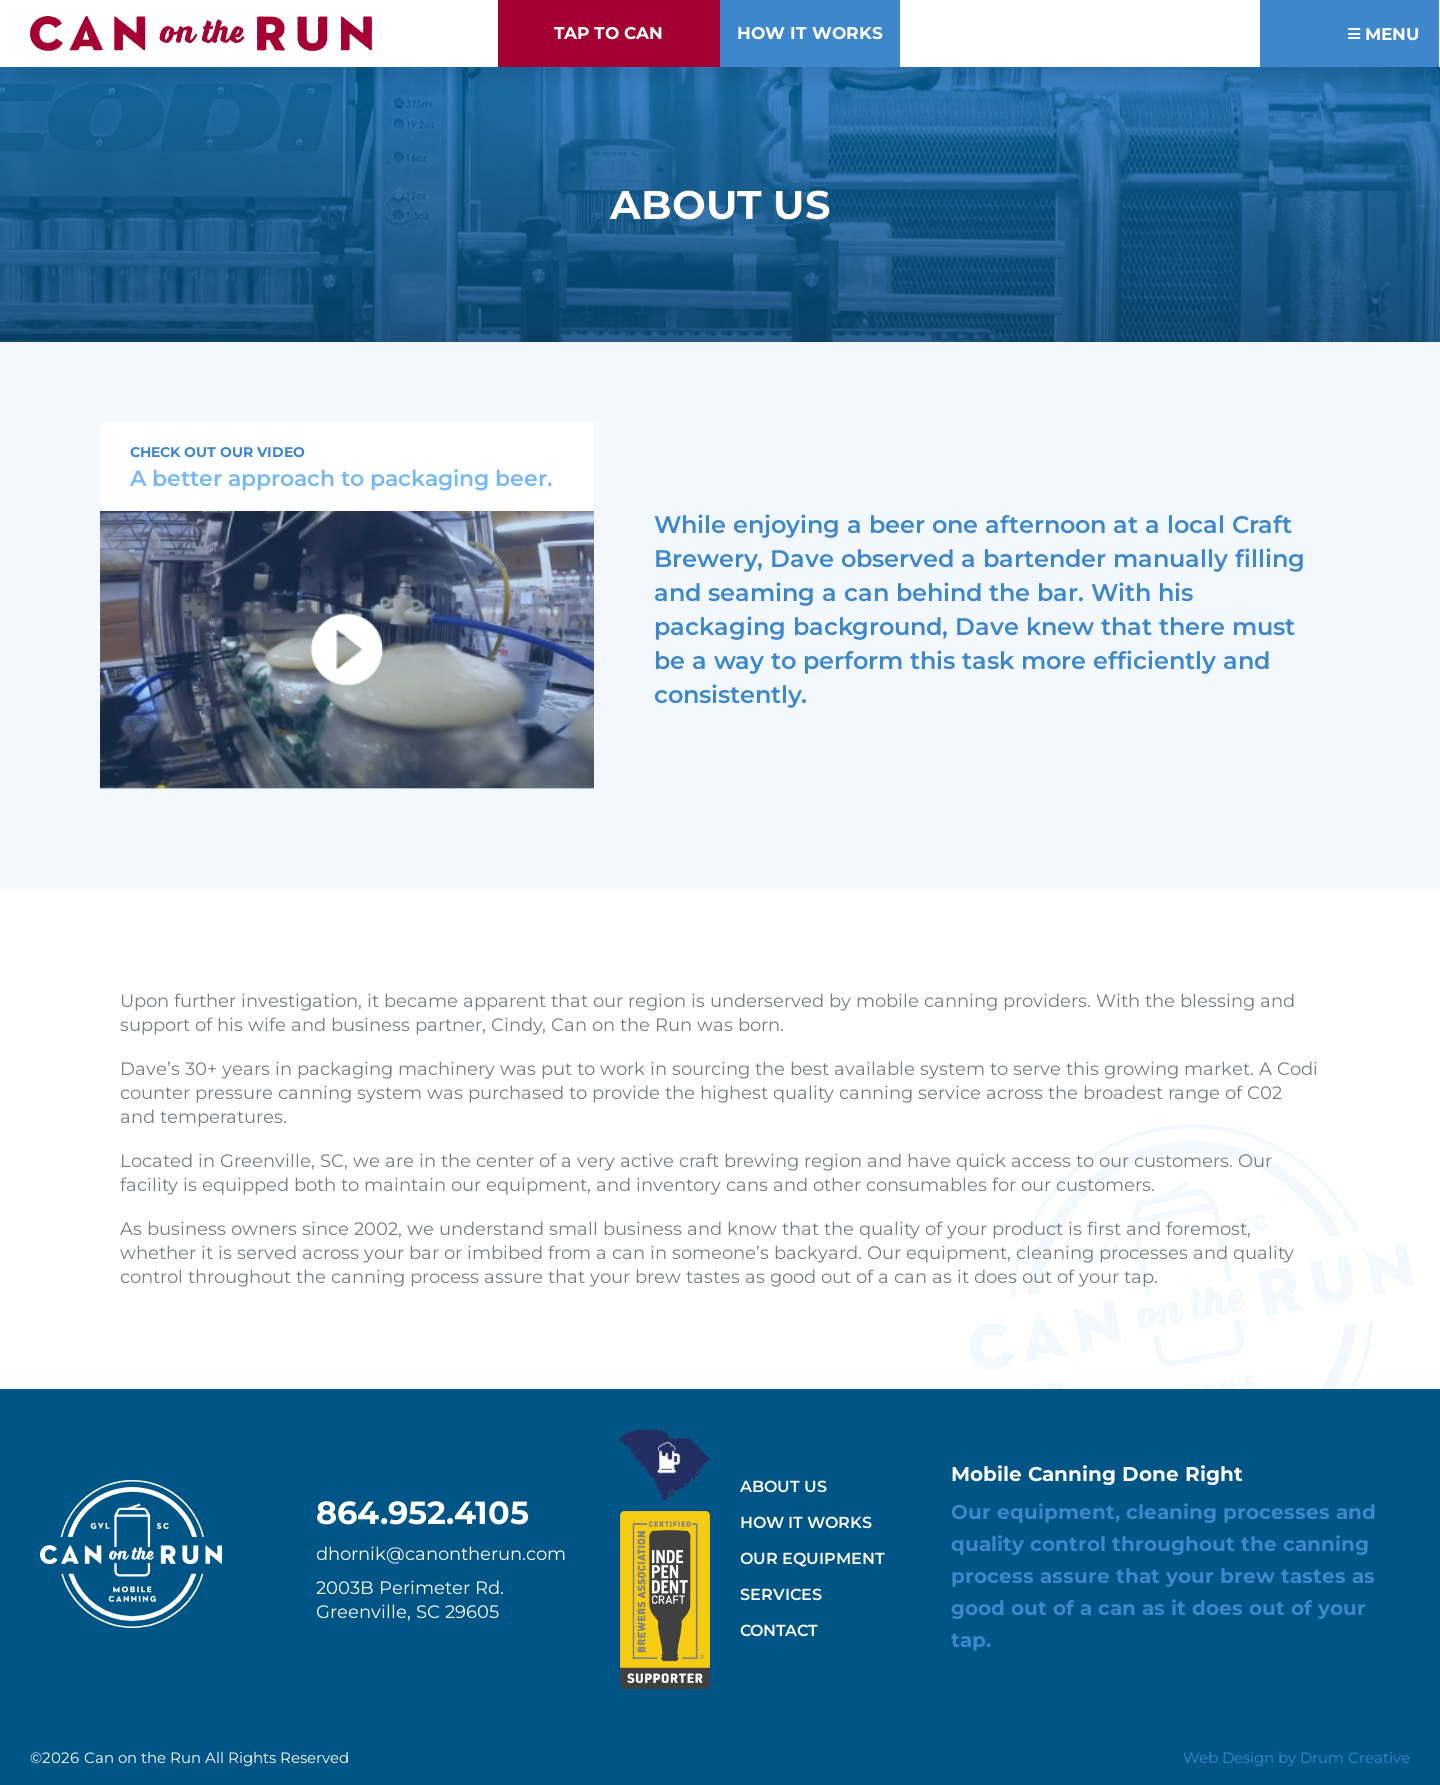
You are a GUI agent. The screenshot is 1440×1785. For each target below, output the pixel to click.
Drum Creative (1355, 1757)
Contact (779, 1630)
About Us (783, 1486)
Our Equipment (812, 1558)
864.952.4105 (422, 1512)
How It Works (806, 1522)
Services (781, 1594)
